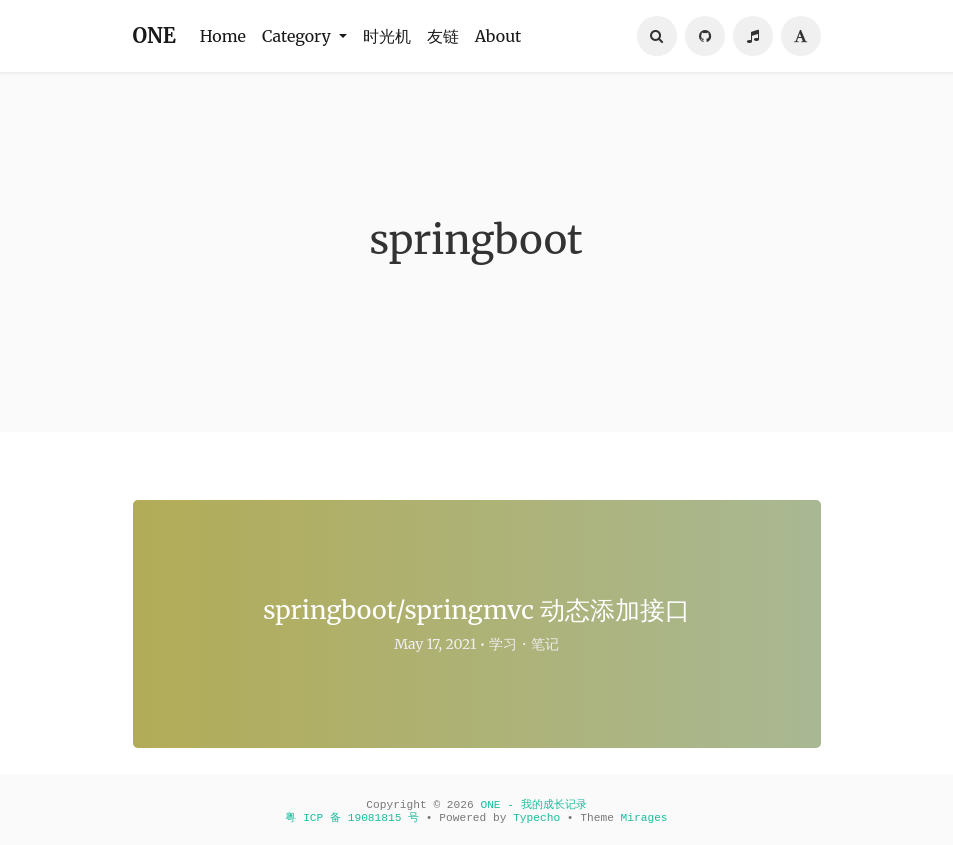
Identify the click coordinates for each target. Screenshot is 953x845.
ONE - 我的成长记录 (533, 805)
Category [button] (298, 36)
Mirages (644, 818)
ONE (154, 35)
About (498, 36)
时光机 (387, 36)
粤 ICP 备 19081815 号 (352, 818)
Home (223, 36)
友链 (443, 36)
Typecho (536, 818)
